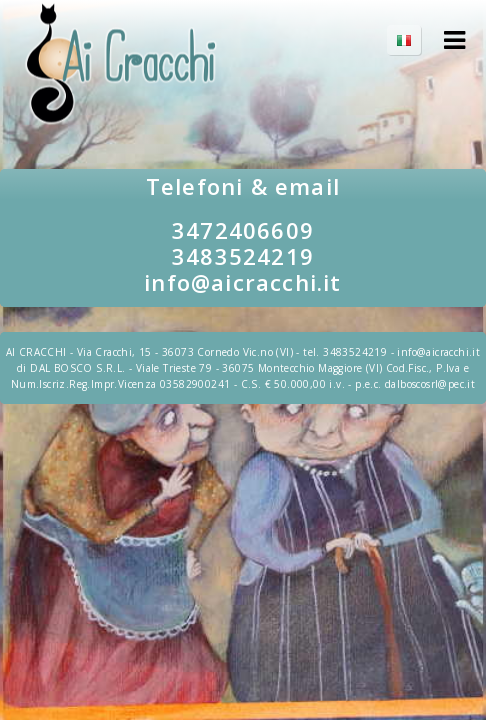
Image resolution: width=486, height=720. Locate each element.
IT (414, 40)
